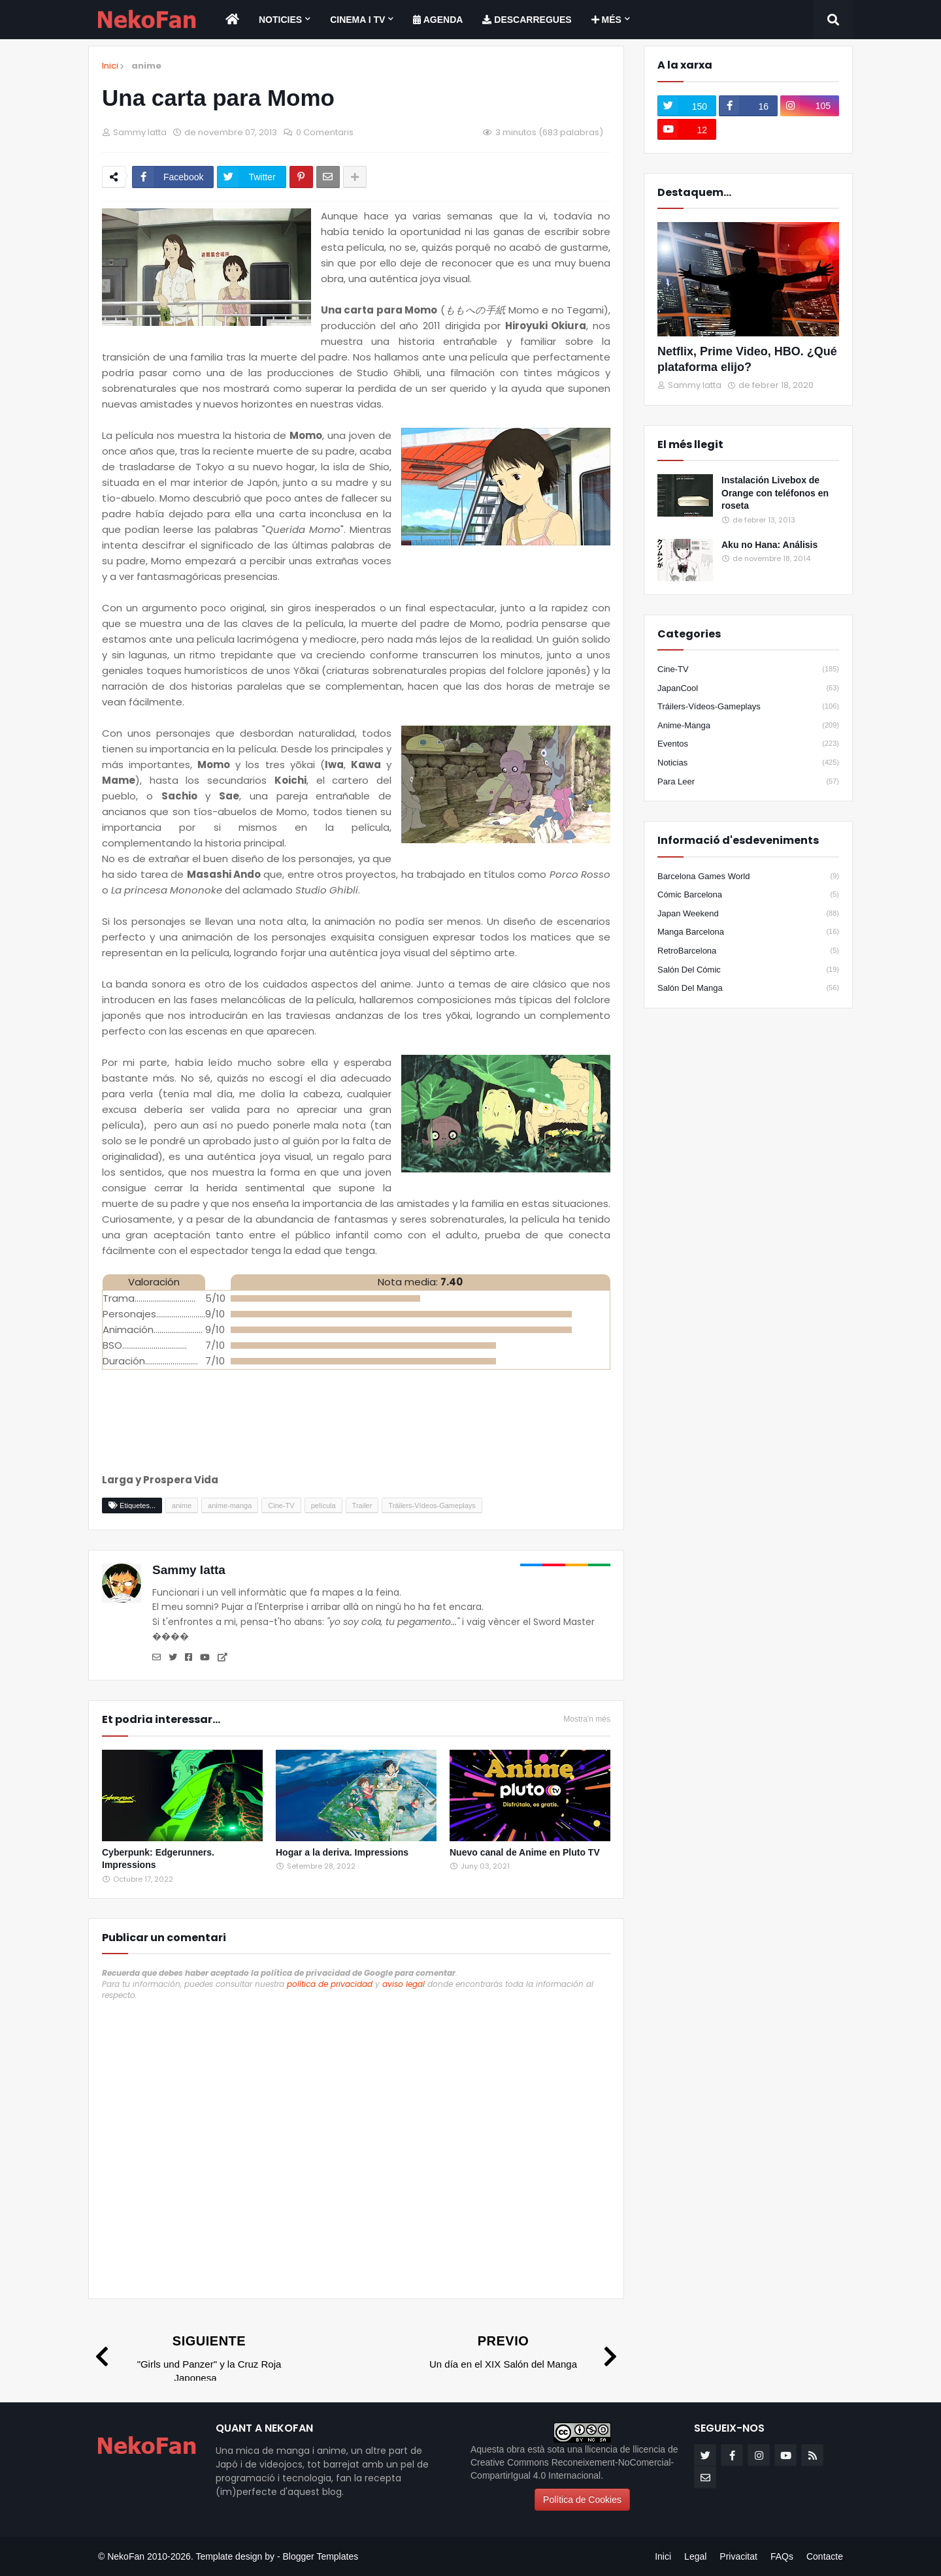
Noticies (280, 19)
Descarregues (526, 19)
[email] (705, 2477)
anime (146, 65)
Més (606, 19)
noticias (748, 763)
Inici (110, 66)
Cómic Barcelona (748, 895)
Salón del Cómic (748, 970)
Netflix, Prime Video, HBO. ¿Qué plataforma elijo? (747, 359)
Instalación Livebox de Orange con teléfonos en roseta (775, 493)
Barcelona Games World (748, 876)
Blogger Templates (320, 2556)
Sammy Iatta (188, 1570)
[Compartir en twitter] (251, 177)
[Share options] (355, 177)
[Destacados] (748, 279)
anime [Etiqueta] (181, 1505)
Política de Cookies (582, 2499)
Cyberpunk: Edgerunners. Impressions (158, 1859)
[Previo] (517, 2351)
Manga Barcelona (748, 932)
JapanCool (748, 688)
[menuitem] (232, 19)
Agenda (438, 19)
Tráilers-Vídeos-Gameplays (748, 706)
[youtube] (686, 129)
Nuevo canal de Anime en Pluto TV (525, 1852)
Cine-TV (748, 669)
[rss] (812, 2455)
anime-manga (748, 725)
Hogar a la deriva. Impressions (342, 1852)
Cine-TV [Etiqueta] (281, 1505)
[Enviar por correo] (328, 177)
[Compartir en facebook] (173, 177)
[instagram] (809, 105)
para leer (748, 782)
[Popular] (685, 495)
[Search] (833, 19)
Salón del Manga (748, 988)
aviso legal (403, 1983)
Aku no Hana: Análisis (769, 544)
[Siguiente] (195, 2358)
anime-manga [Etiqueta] (230, 1505)
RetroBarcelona (748, 951)
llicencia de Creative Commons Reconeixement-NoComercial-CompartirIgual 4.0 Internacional (574, 2462)
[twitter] (686, 105)
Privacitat (738, 2556)
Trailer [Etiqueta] (362, 1505)
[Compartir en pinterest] (301, 177)
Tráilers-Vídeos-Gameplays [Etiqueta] (431, 1505)
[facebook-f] (748, 105)
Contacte (824, 2556)
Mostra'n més (586, 1719)
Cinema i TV (357, 19)
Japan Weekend (748, 914)
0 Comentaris (325, 132)
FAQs (781, 2556)
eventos (748, 744)
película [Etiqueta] (323, 1505)
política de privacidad (329, 1983)
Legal (695, 2556)
